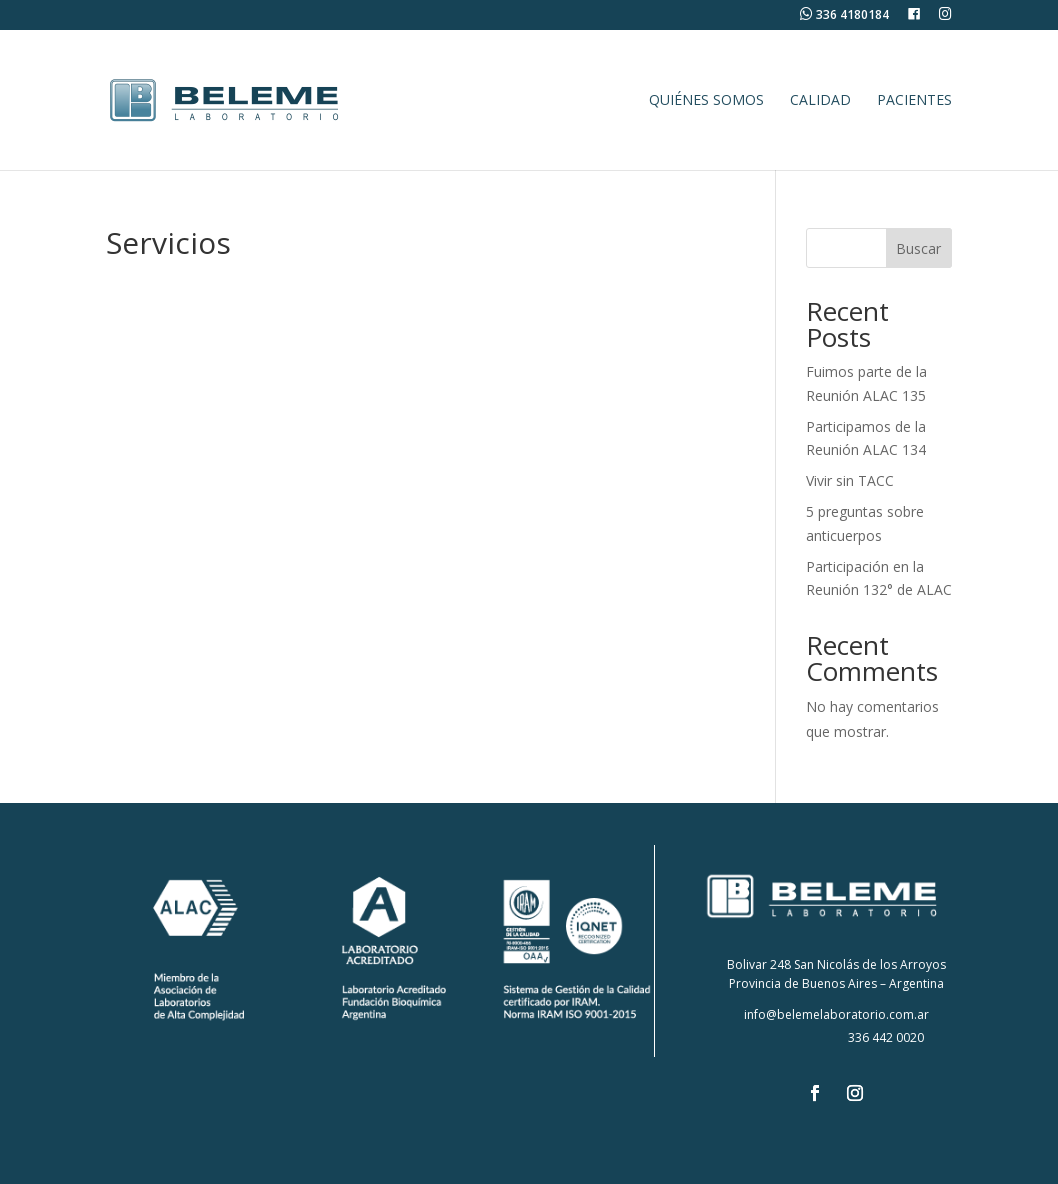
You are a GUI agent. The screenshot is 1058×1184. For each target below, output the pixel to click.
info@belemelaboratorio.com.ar (836, 1014)
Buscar (918, 248)
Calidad (820, 101)
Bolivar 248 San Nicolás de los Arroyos (836, 964)
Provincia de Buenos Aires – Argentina (836, 983)
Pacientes (914, 101)
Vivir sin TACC (850, 480)
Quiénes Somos (706, 101)
